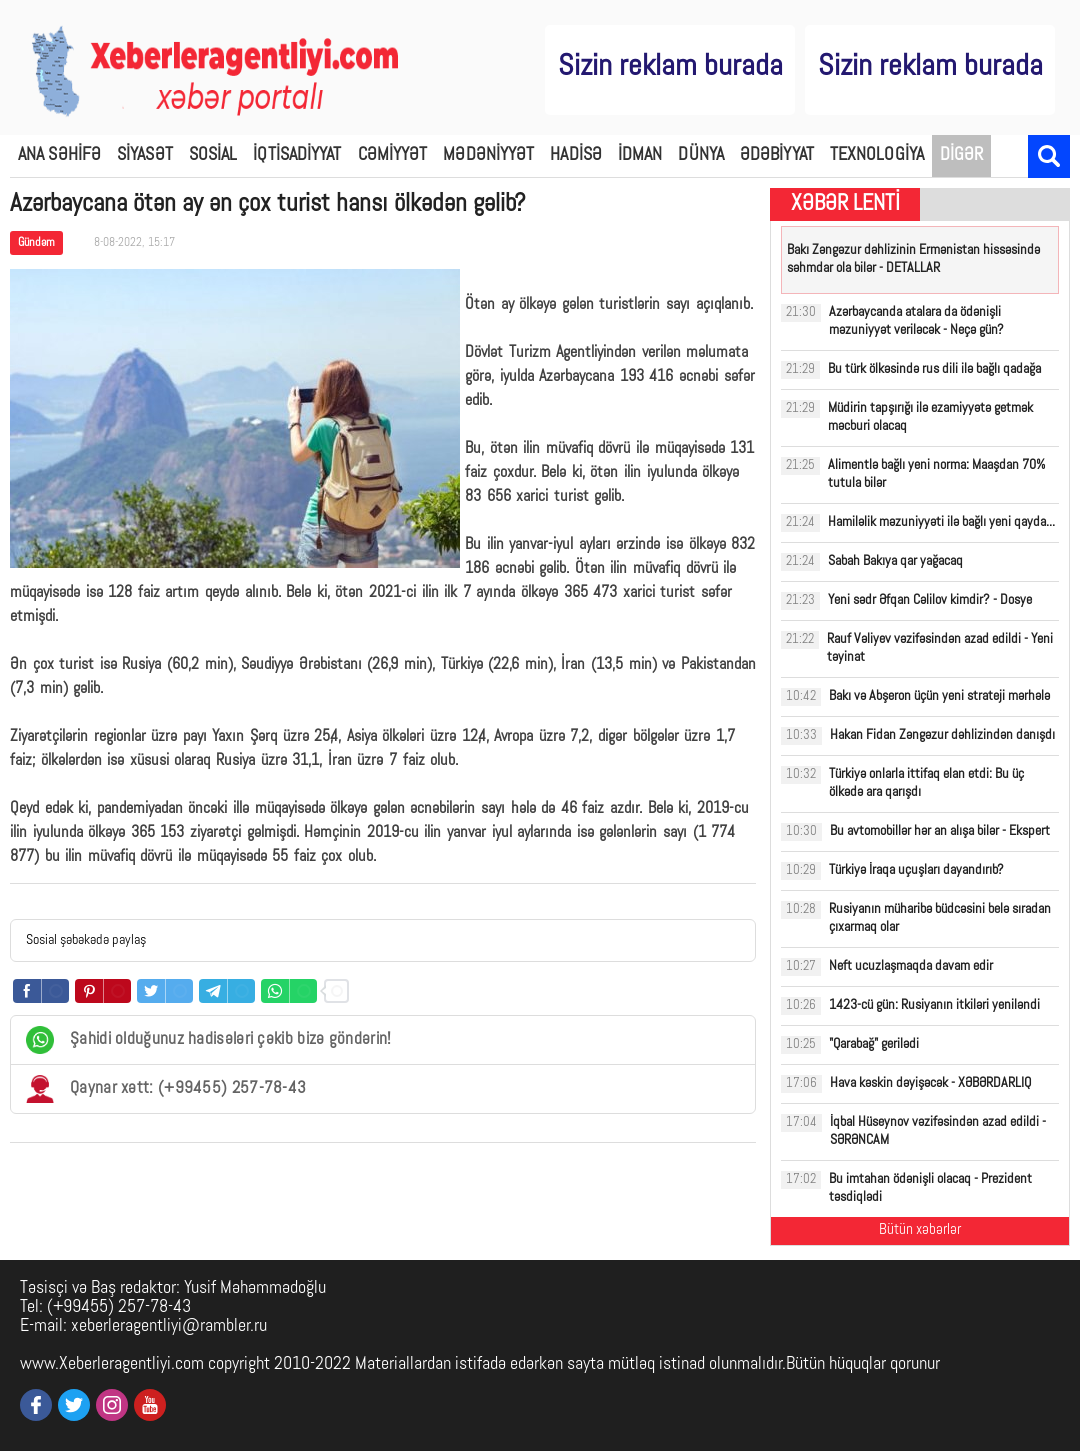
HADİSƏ (576, 155)
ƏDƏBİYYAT (777, 155)
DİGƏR (962, 155)
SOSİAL (213, 155)
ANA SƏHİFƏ (59, 155)
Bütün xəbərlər (920, 1230)
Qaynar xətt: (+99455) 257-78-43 (166, 1089)
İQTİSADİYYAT (297, 155)
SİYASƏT (145, 155)
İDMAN (640, 155)
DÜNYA (701, 155)
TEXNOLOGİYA (877, 155)
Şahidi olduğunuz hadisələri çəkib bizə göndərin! (208, 1040)
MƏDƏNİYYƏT (488, 155)
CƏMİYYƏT (393, 155)
